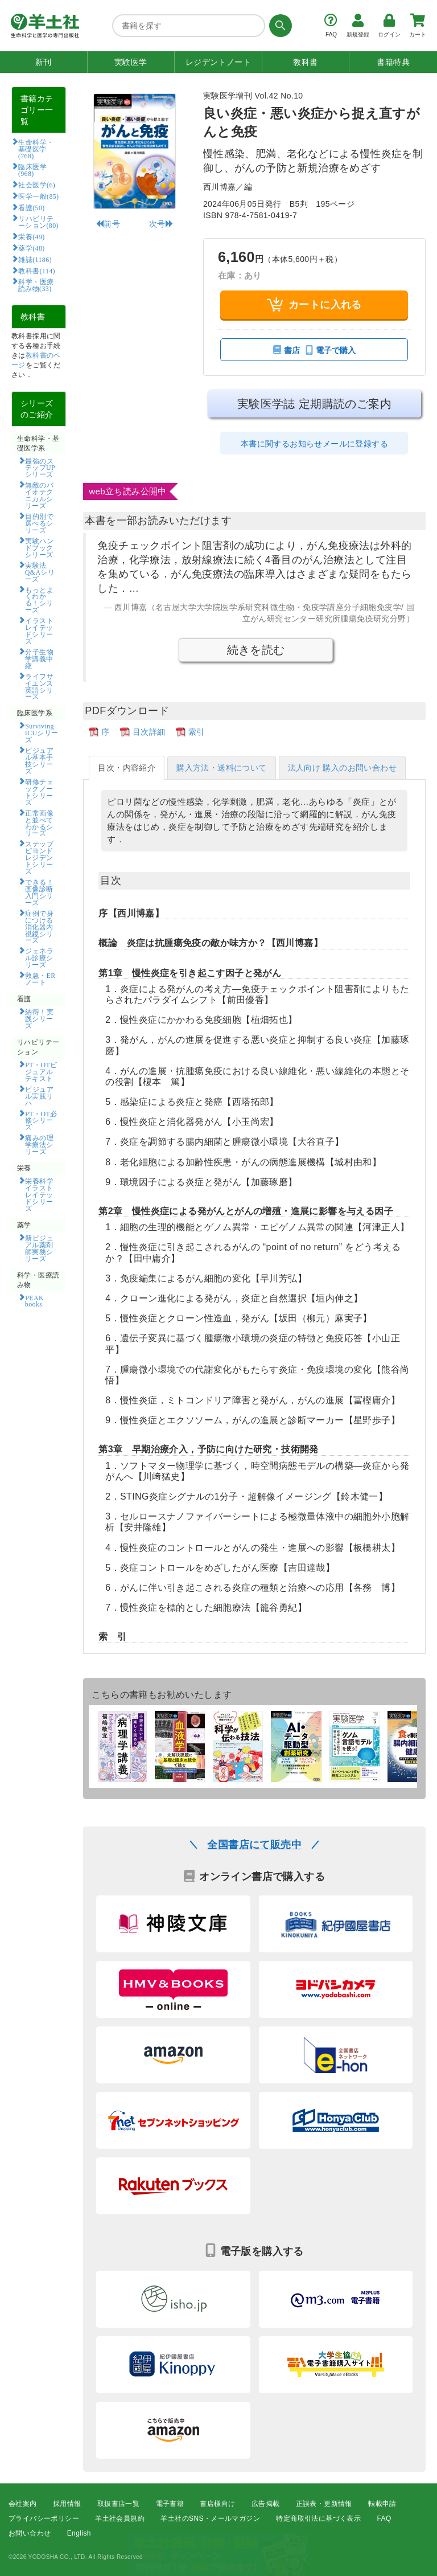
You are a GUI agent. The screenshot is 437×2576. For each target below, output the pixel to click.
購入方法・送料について (221, 767)
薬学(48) (31, 247)
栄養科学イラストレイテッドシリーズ (39, 1194)
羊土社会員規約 (120, 2518)
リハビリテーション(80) (38, 221)
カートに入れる (314, 304)
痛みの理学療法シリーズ (39, 1144)
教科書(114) (36, 270)
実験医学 (130, 62)
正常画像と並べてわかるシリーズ (39, 823)
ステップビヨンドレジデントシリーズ (39, 857)
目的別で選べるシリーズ (39, 523)
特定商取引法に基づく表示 (318, 2518)
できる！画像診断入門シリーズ (39, 892)
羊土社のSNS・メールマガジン (210, 2518)
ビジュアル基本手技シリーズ (39, 760)
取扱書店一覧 (118, 2504)
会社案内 (23, 2504)
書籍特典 (393, 62)
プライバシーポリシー (44, 2518)
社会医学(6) (36, 184)
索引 (196, 731)
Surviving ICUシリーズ (42, 732)
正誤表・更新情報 (324, 2504)
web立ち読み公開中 (128, 491)
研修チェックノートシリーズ (39, 791)
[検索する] (278, 25)
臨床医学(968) (32, 170)
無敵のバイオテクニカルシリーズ (39, 495)
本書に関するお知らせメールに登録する (314, 443)
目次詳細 (149, 731)
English (79, 2534)
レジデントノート (218, 62)
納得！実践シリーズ (39, 1018)
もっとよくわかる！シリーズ (39, 599)
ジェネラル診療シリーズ (39, 957)
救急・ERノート (40, 978)
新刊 (43, 62)
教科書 (305, 62)
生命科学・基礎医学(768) (36, 148)
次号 (161, 223)
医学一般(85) (38, 196)
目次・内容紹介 (126, 767)
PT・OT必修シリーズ (41, 1120)
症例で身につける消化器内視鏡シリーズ (39, 927)
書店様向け (217, 2504)
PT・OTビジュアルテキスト (41, 1071)
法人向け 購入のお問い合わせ (342, 767)
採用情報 (67, 2504)
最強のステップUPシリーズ (40, 467)
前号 (108, 223)
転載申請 (382, 2504)
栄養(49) (31, 236)
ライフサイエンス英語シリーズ (39, 686)
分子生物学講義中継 (39, 658)
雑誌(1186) (34, 259)
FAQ (384, 2518)
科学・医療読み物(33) (36, 285)
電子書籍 (170, 2504)
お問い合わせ (30, 2534)
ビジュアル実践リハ (39, 1096)
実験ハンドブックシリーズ (39, 547)
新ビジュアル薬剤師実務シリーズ (39, 1248)
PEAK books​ (38, 1301)
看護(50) (31, 207)
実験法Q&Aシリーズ (40, 572)
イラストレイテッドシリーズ (39, 630)
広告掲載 (266, 2504)
